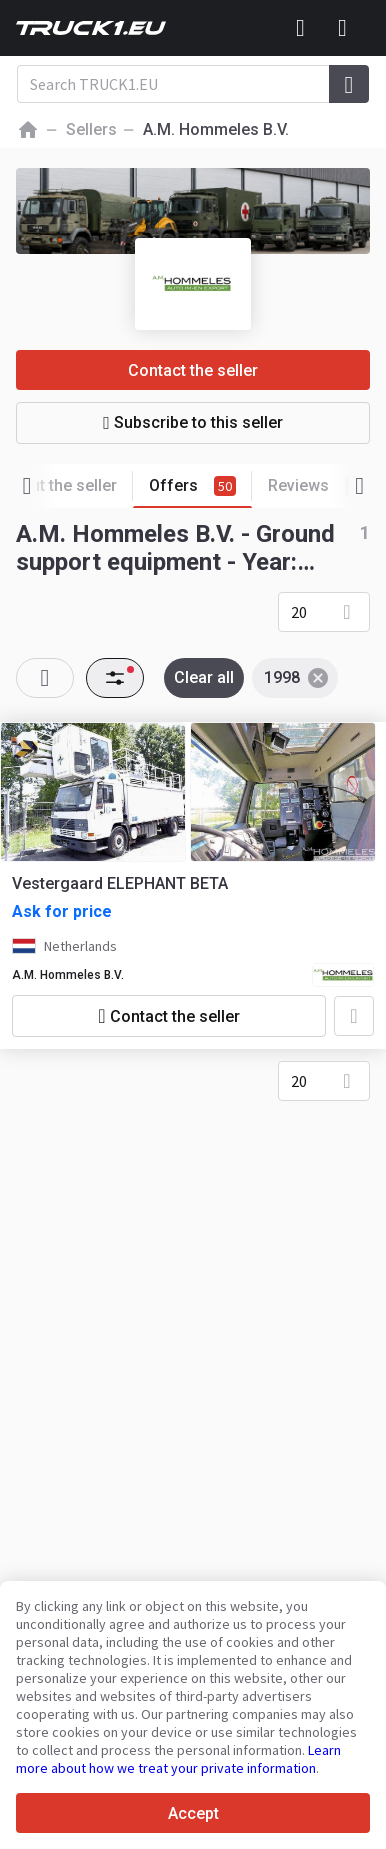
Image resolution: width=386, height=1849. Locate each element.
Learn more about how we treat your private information (178, 1759)
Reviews (317, 486)
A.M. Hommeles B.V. (68, 975)
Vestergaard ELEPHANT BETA (120, 883)
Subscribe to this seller (193, 422)
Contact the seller (193, 370)
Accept (193, 1813)
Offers (200, 486)
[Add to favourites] (354, 1016)
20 (299, 612)
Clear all (204, 677)
